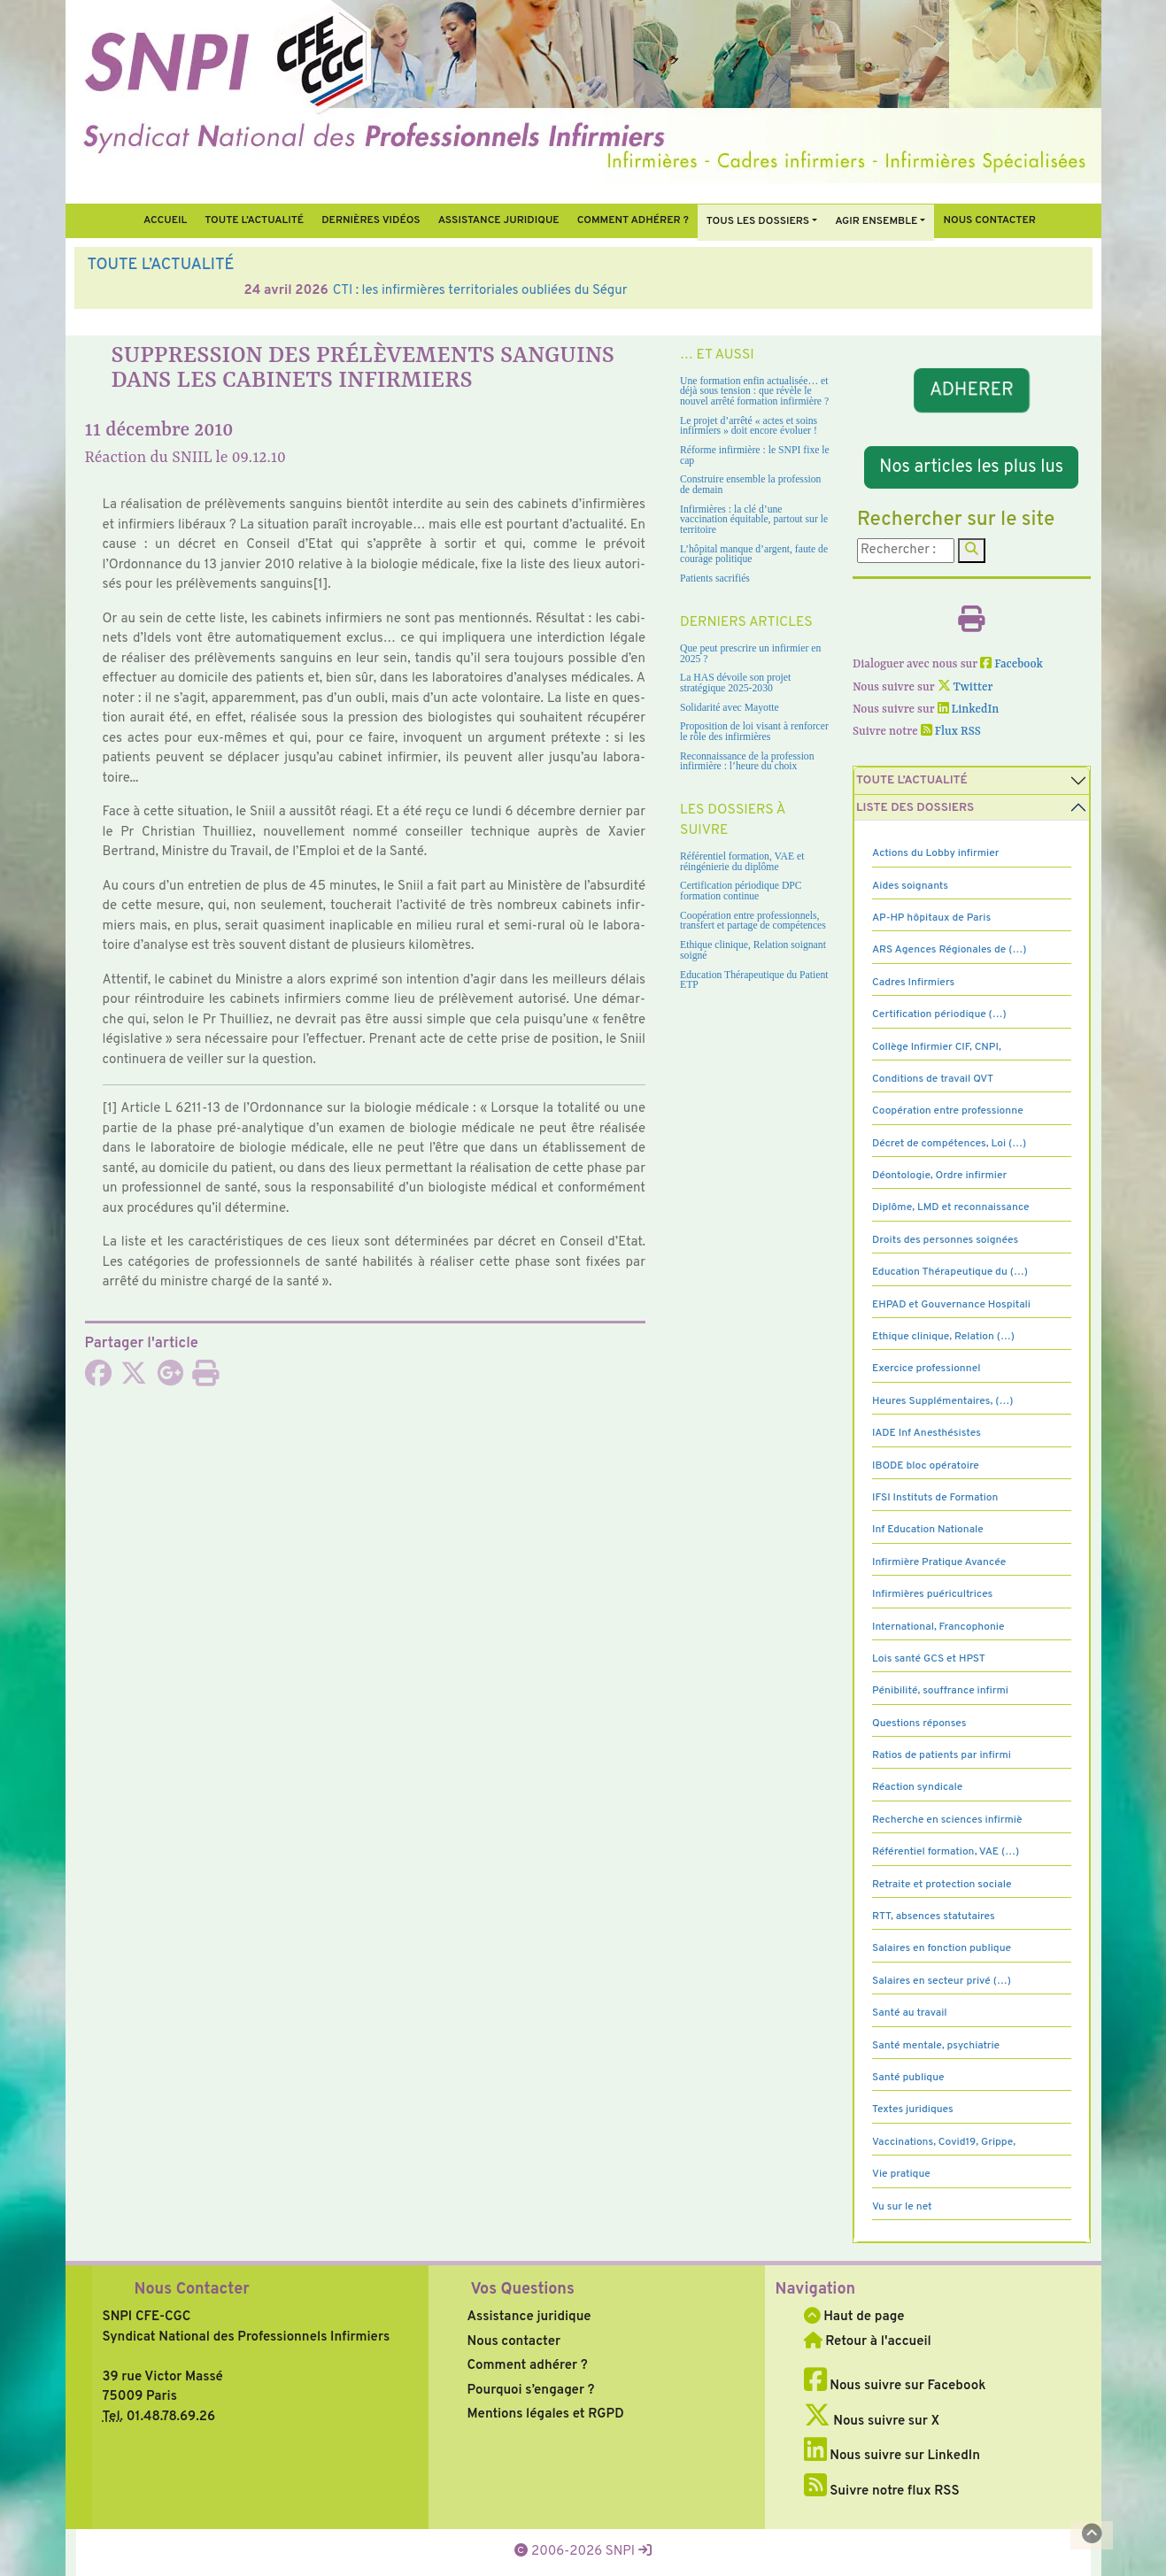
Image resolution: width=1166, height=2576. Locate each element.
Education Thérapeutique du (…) (950, 1272)
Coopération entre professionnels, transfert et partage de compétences (753, 921)
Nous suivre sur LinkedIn (892, 2456)
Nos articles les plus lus (971, 467)
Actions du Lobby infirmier (936, 853)
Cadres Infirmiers (913, 983)
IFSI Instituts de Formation (935, 1498)
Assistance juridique (499, 220)
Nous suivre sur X (872, 2421)
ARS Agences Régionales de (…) (949, 950)
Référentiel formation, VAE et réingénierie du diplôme (742, 862)
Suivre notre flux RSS (882, 2491)
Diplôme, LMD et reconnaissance (951, 1207)
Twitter (965, 687)
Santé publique (908, 2078)
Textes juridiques (913, 2109)
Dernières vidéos (370, 220)
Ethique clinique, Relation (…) (943, 1337)
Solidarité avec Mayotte (729, 707)
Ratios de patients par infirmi (941, 1755)
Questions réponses (919, 1723)
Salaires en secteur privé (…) (941, 1981)
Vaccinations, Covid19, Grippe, (943, 2142)
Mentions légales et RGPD (545, 2414)
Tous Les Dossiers (758, 221)
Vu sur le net (902, 2207)
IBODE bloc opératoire (925, 1466)
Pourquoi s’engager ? (531, 2390)
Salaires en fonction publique (941, 1948)
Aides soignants (910, 886)
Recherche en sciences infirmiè (947, 1820)
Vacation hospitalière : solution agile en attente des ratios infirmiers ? (378, 290)
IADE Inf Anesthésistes (926, 1433)
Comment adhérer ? (527, 2365)
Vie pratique (901, 2174)
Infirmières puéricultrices (932, 1594)
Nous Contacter (192, 2289)
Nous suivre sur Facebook (895, 2386)
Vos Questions (523, 2289)
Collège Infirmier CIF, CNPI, (936, 1047)
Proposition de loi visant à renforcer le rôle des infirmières (754, 732)
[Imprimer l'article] (205, 1379)
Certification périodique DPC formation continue (741, 891)
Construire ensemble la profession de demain (750, 485)
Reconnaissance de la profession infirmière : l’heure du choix (747, 762)
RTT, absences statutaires (933, 1916)
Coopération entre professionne (947, 1111)
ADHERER (971, 390)
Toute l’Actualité (254, 220)
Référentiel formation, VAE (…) (945, 1852)
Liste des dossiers (915, 807)
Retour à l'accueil (867, 2341)
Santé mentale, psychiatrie (936, 2046)
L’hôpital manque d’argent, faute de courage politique (754, 555)
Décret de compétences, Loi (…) (949, 1144)
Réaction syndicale (917, 1787)
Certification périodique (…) (939, 1014)
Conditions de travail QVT (932, 1079)
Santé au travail (909, 2013)
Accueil (165, 220)
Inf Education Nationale (928, 1530)
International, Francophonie (938, 1627)
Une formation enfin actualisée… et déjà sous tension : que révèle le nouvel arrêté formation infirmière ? (754, 391)
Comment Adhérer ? (633, 220)
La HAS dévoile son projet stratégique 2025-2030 (735, 683)
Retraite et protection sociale (941, 1885)
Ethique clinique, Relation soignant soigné (753, 950)
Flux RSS (951, 731)
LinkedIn (969, 709)
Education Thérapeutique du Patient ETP (754, 980)
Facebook (1011, 664)
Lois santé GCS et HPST (928, 1659)
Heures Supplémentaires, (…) (942, 1401)
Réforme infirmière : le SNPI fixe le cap (755, 455)
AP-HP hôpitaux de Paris (931, 918)
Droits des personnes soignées (945, 1240)
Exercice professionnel (926, 1368)
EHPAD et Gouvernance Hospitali (951, 1305)
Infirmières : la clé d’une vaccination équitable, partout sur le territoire (754, 520)
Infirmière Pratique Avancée (939, 1562)
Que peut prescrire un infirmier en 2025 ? (750, 654)
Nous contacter (989, 220)
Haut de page (854, 2317)
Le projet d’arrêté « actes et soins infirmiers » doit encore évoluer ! (748, 426)
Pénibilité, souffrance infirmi (940, 1691)
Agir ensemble (876, 221)
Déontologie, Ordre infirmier (939, 1175)
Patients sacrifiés (715, 578)
